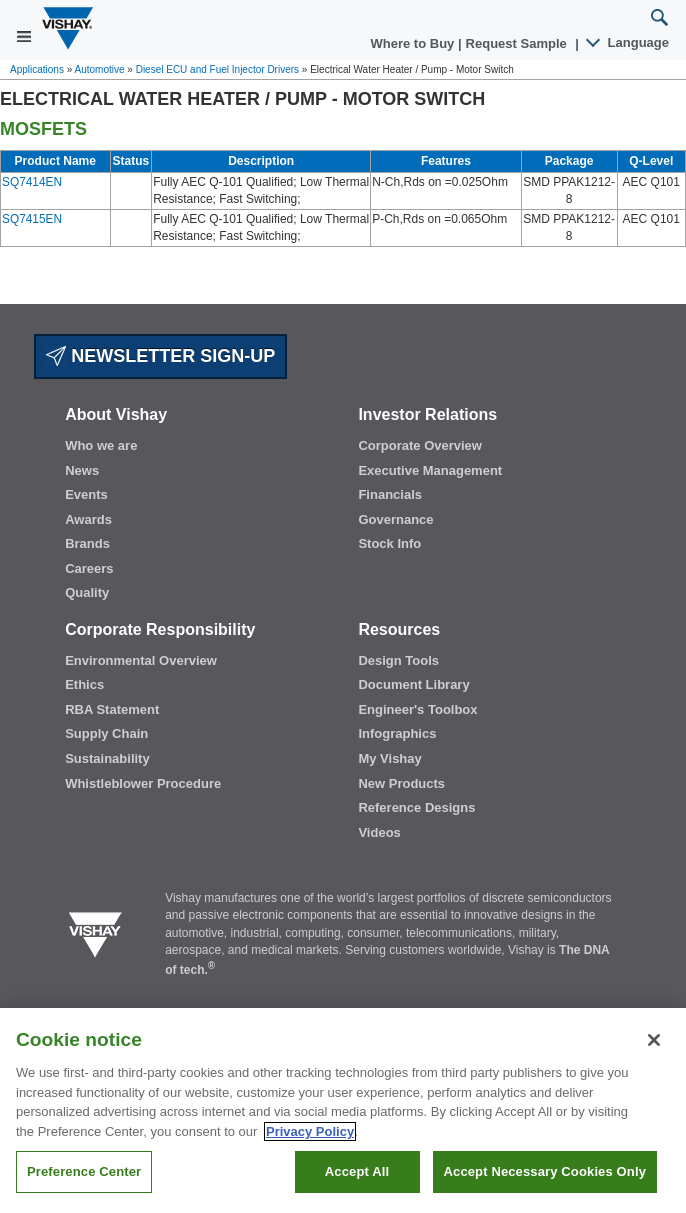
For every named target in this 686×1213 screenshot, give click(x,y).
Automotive (100, 69)
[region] (343, 1110)
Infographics (397, 733)
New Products (401, 783)
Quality (87, 592)
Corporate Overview (420, 445)
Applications (37, 69)
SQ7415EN (32, 219)
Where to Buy (414, 43)
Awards (88, 519)
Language (628, 42)
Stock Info (389, 543)
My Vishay (389, 758)
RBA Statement (112, 709)
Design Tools (398, 660)
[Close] (654, 1040)
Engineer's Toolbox (417, 709)
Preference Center (84, 1171)
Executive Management (430, 470)
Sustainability (107, 758)
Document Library (413, 684)
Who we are (101, 445)
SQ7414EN (32, 182)
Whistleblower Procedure (143, 783)
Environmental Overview (141, 660)
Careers (89, 568)
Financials (390, 494)
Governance (395, 519)
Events (86, 494)
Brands (87, 543)
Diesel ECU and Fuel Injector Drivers (217, 69)
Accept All (357, 1171)
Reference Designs (416, 807)
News (82, 470)
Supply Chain (106, 733)
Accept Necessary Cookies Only (545, 1171)
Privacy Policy (310, 1131)
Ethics (84, 684)
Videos (379, 832)
